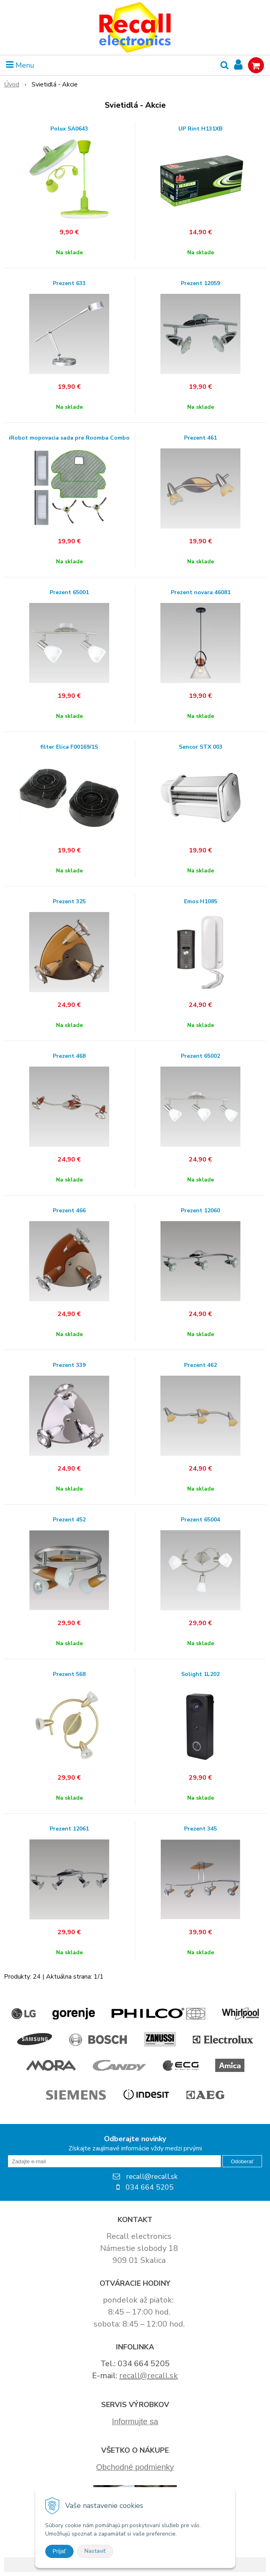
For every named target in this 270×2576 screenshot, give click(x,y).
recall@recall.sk (148, 2375)
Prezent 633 (69, 283)
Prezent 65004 (200, 1520)
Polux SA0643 (69, 129)
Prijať (59, 2551)
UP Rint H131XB (200, 129)
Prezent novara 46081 (200, 592)
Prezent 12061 (69, 1829)
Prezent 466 (69, 1211)
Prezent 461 (200, 438)
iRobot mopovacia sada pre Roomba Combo (69, 438)
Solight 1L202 (200, 1674)
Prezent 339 (69, 1365)
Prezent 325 (69, 901)
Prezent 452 (69, 1520)
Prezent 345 (200, 1829)
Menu (20, 65)
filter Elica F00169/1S (69, 747)
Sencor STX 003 (200, 747)
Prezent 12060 (200, 1211)
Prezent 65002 (200, 1056)
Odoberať (242, 2161)
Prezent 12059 (200, 283)
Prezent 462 (200, 1365)
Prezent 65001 (69, 592)
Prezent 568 (69, 1674)
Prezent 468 (69, 1056)
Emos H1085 (200, 901)
